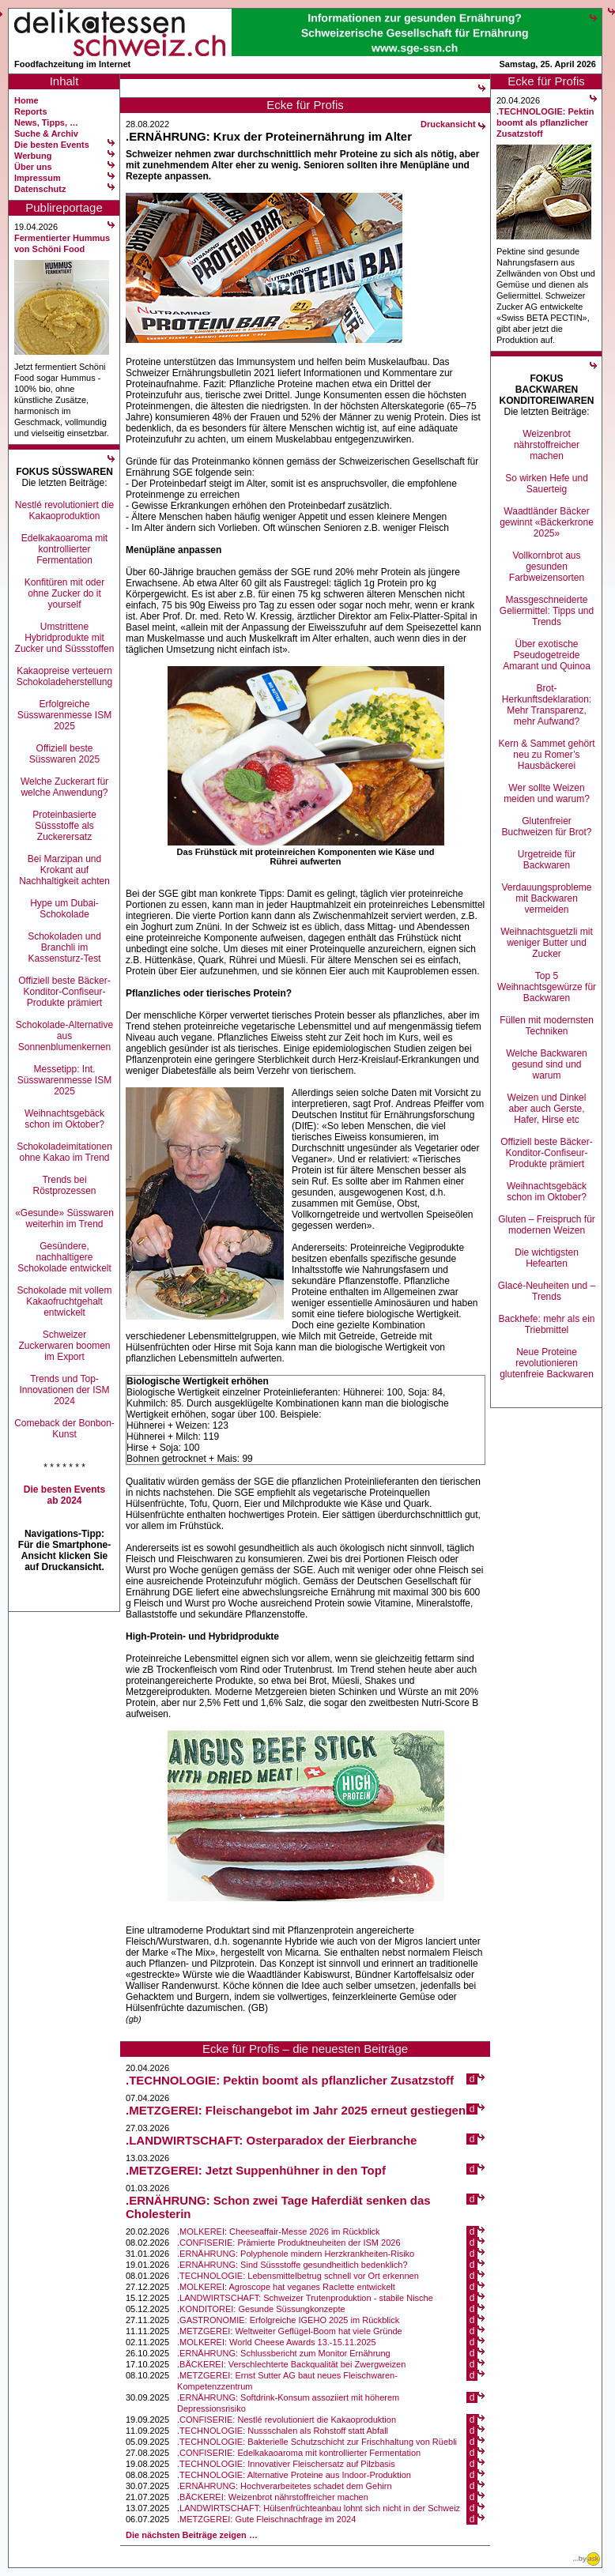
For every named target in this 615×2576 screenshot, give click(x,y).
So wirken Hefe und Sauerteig (546, 484)
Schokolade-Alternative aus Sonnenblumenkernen (64, 1036)
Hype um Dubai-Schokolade (64, 909)
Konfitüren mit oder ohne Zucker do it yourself (64, 593)
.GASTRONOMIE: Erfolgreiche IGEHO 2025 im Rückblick (288, 2320)
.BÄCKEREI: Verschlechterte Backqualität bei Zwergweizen (291, 2364)
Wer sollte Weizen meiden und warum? (547, 793)
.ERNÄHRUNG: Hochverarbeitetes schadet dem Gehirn (284, 2486)
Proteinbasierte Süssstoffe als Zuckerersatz (64, 825)
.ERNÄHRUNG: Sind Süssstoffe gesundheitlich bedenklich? (292, 2264)
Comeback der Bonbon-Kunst (64, 1429)
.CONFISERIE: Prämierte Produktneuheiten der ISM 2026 (288, 2242)
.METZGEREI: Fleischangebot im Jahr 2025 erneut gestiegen (296, 2110)
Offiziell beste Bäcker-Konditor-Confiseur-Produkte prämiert (64, 991)
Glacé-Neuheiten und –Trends (546, 1291)
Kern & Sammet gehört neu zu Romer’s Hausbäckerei (546, 754)
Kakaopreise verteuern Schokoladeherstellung (64, 676)
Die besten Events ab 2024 (64, 1495)
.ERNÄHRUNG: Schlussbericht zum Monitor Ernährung (284, 2353)
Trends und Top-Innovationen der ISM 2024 (64, 1390)
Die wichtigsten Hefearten (547, 1258)
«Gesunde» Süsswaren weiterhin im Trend (64, 1218)
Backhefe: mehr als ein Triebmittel (546, 1324)
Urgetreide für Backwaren (546, 860)
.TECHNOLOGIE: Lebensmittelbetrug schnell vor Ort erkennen (298, 2275)
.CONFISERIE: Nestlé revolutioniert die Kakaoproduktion (286, 2419)
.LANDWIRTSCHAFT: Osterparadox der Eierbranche (271, 2140)
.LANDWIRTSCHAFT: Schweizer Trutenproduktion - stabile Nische (305, 2298)
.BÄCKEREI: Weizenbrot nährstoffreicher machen (272, 2497)
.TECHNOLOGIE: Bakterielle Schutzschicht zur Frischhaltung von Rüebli (317, 2441)
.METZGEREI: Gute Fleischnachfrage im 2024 (266, 2519)
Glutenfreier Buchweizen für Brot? (546, 826)
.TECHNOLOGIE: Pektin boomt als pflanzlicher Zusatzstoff (290, 2080)
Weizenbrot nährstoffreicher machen (546, 444)
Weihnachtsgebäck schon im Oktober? (64, 1119)
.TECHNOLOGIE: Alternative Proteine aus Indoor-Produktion (294, 2475)
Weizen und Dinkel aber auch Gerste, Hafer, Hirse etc (547, 1108)
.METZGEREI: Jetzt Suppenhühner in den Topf (256, 2170)
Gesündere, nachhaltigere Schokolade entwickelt (64, 1257)
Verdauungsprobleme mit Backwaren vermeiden (546, 898)
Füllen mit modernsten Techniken (547, 1026)
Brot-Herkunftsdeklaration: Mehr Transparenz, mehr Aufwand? (546, 705)
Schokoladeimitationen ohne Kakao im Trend (64, 1152)
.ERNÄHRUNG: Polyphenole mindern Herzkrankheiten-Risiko (295, 2253)
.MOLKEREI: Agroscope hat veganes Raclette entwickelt (286, 2287)
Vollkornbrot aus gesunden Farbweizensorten (546, 566)
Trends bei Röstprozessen (64, 1185)
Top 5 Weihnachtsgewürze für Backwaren (546, 987)
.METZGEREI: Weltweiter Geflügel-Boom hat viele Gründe (289, 2331)
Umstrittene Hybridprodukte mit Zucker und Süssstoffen (65, 637)
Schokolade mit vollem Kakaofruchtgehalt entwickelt (64, 1301)
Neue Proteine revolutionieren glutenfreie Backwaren (547, 1363)
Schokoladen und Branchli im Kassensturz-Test (64, 947)
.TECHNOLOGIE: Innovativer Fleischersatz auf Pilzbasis (286, 2464)
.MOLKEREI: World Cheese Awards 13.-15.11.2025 (276, 2342)
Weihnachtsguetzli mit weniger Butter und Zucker (546, 942)
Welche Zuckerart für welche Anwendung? (64, 787)
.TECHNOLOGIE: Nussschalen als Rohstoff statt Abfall (282, 2430)
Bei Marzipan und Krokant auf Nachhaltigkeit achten (64, 870)
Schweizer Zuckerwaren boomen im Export (64, 1345)
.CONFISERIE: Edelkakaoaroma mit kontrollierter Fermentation (299, 2452)
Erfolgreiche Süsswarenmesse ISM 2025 (64, 715)
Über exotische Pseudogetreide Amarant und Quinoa (546, 655)
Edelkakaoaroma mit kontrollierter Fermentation (64, 549)
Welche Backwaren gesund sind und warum (546, 1064)
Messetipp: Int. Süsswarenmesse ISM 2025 (64, 1080)
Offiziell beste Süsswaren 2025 (64, 754)
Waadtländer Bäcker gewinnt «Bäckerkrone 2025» (547, 522)
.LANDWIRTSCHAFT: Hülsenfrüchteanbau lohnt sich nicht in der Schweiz (318, 2508)
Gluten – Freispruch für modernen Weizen (546, 1225)
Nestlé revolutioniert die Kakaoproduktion (64, 510)
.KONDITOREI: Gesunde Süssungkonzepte (261, 2309)
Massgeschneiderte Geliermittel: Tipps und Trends (547, 610)
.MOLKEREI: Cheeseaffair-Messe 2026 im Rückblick (278, 2231)
